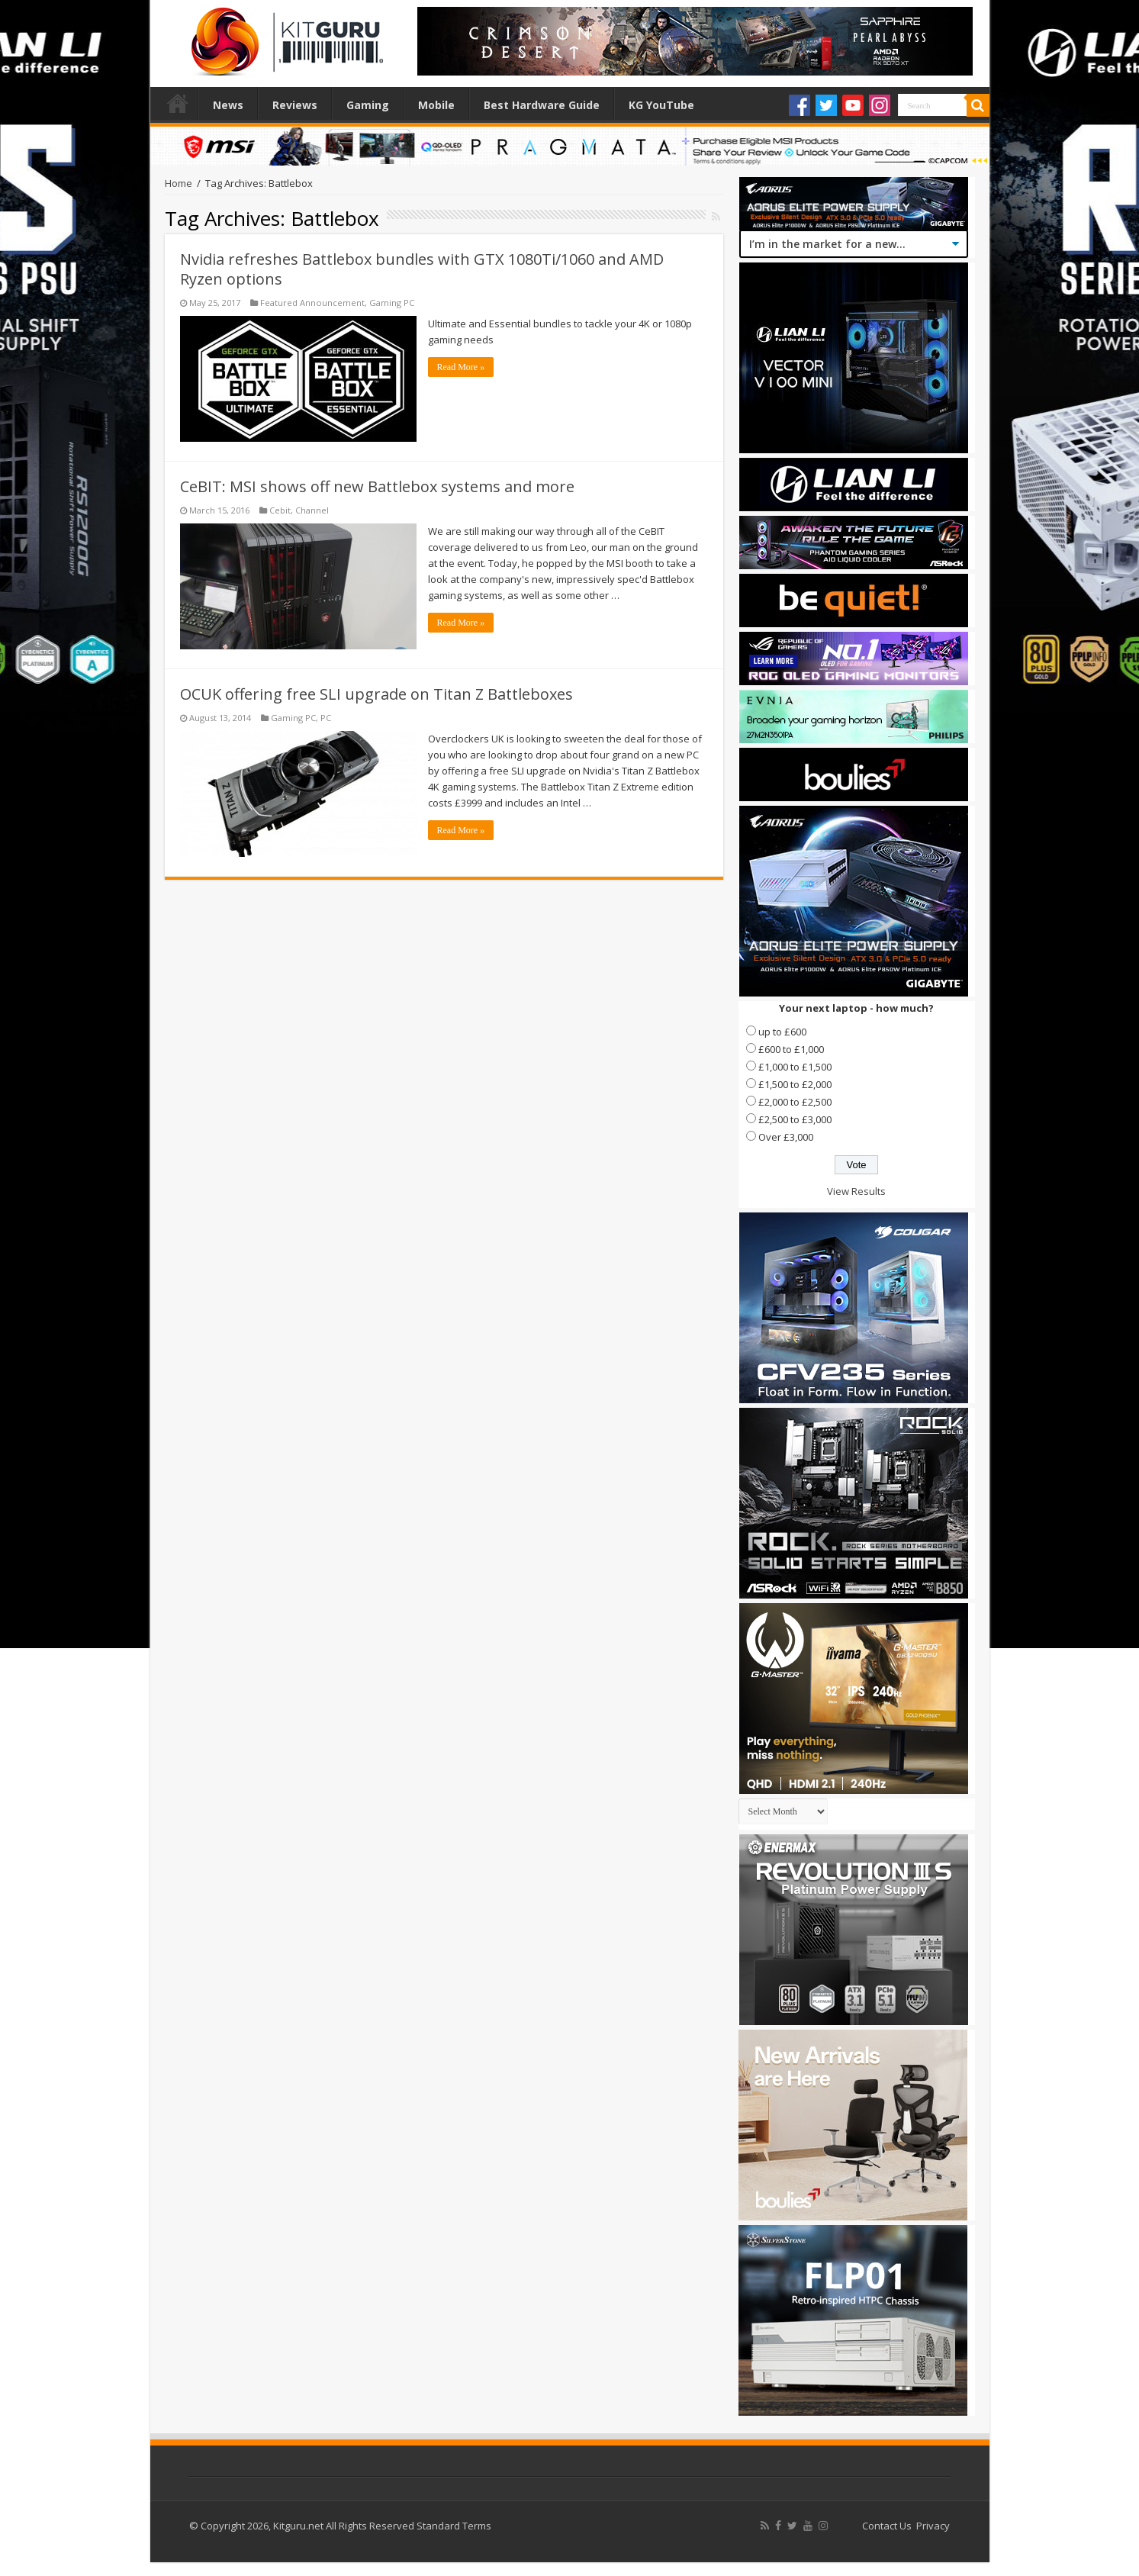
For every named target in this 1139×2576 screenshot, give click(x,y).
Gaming (367, 105)
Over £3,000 (785, 1137)
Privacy (933, 2526)
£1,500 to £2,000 (795, 1084)
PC (325, 717)
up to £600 (782, 1031)
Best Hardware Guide (542, 105)
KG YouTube (661, 105)
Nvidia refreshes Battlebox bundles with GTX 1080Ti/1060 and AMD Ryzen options (422, 269)
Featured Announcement (312, 302)
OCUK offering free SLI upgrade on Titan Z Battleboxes (376, 694)
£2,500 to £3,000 (795, 1119)
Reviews (294, 105)
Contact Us (887, 2526)
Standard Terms (454, 2526)
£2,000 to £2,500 (795, 1102)
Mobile (436, 105)
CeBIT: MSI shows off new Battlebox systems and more (377, 486)
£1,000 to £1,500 (795, 1067)
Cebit (280, 510)
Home (178, 103)
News (228, 105)
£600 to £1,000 (791, 1049)
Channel (312, 510)
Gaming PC (391, 302)
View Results (856, 1191)
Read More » (461, 367)
